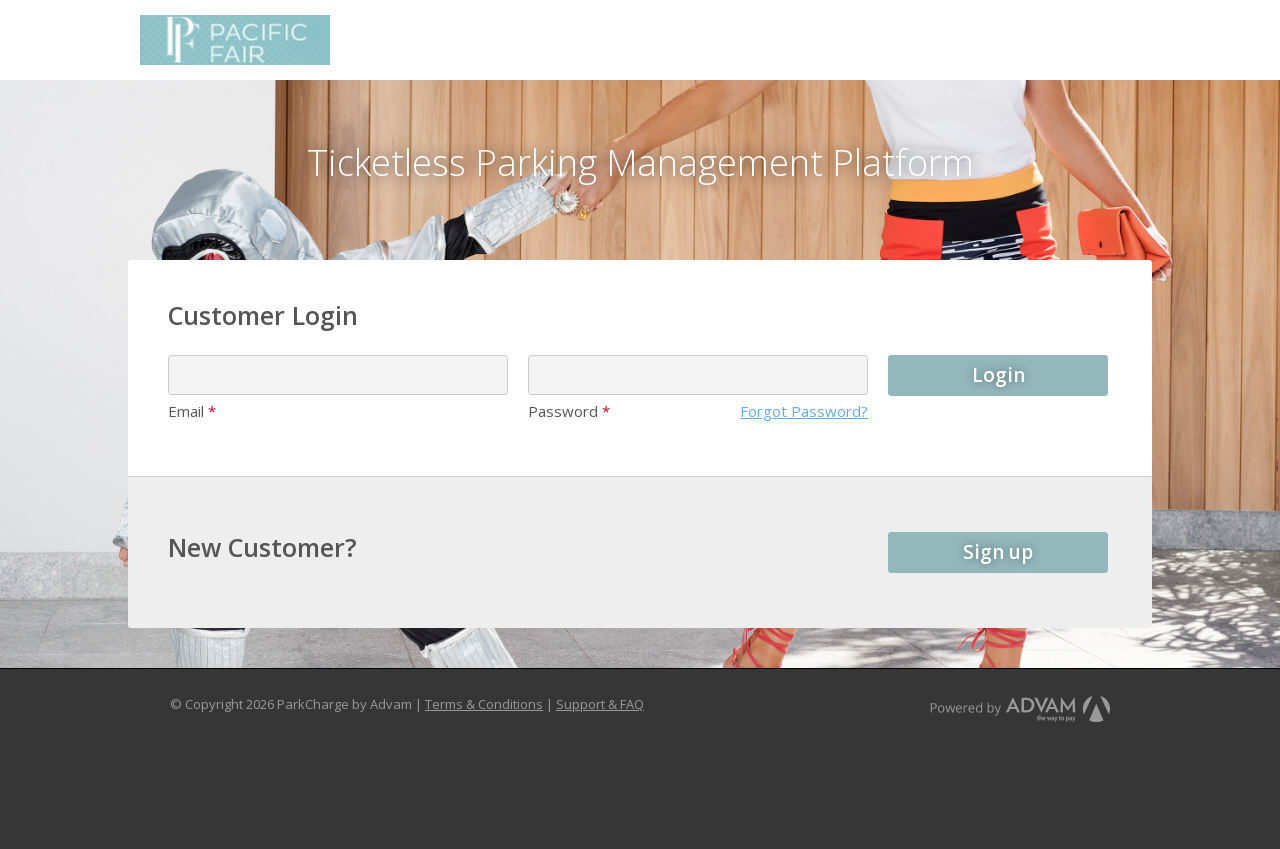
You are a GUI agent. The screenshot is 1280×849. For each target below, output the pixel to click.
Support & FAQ (600, 704)
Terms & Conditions (484, 704)
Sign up (998, 552)
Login (998, 375)
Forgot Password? (804, 411)
